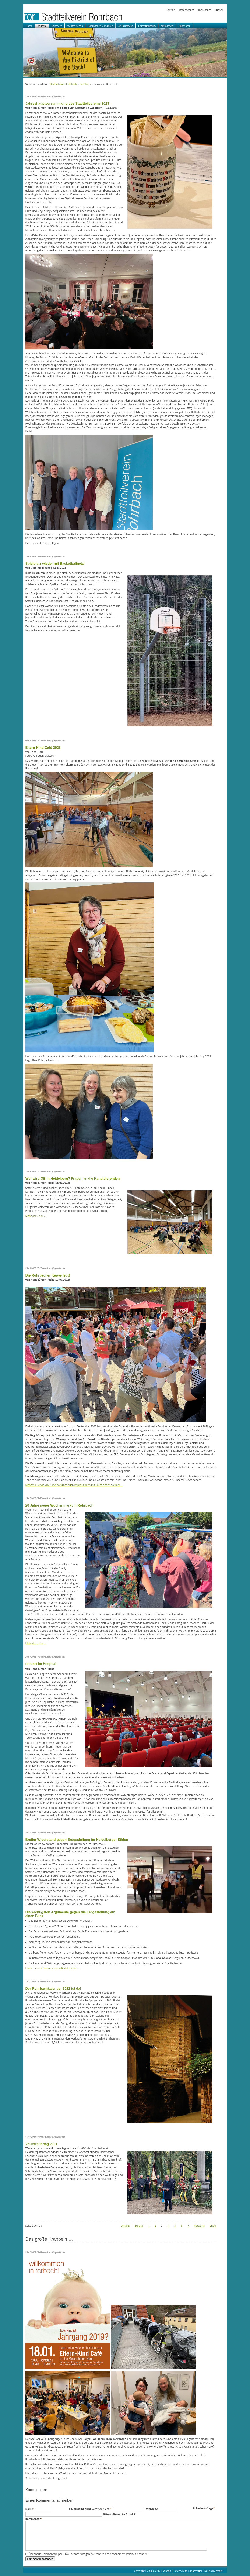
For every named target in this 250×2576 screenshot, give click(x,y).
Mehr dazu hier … (35, 1216)
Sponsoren (184, 25)
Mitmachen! (167, 25)
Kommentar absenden (40, 2558)
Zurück (139, 2226)
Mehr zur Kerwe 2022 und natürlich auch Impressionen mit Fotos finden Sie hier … (74, 1485)
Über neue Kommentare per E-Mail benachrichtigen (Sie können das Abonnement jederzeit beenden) (88, 2554)
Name (30, 2509)
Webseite (152, 2509)
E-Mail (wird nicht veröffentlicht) (90, 2509)
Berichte (42, 25)
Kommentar (33, 2519)
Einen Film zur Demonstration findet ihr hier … (52, 1968)
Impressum (204, 10)
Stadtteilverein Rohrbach (63, 84)
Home (29, 25)
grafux (219, 2570)
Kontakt (170, 10)
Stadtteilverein (75, 25)
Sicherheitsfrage (204, 2508)
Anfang (125, 2226)
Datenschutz (186, 10)
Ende (213, 2226)
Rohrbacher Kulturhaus (100, 25)
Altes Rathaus (125, 25)
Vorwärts (199, 2226)
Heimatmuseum (147, 25)
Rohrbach (57, 25)
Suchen (219, 10)
